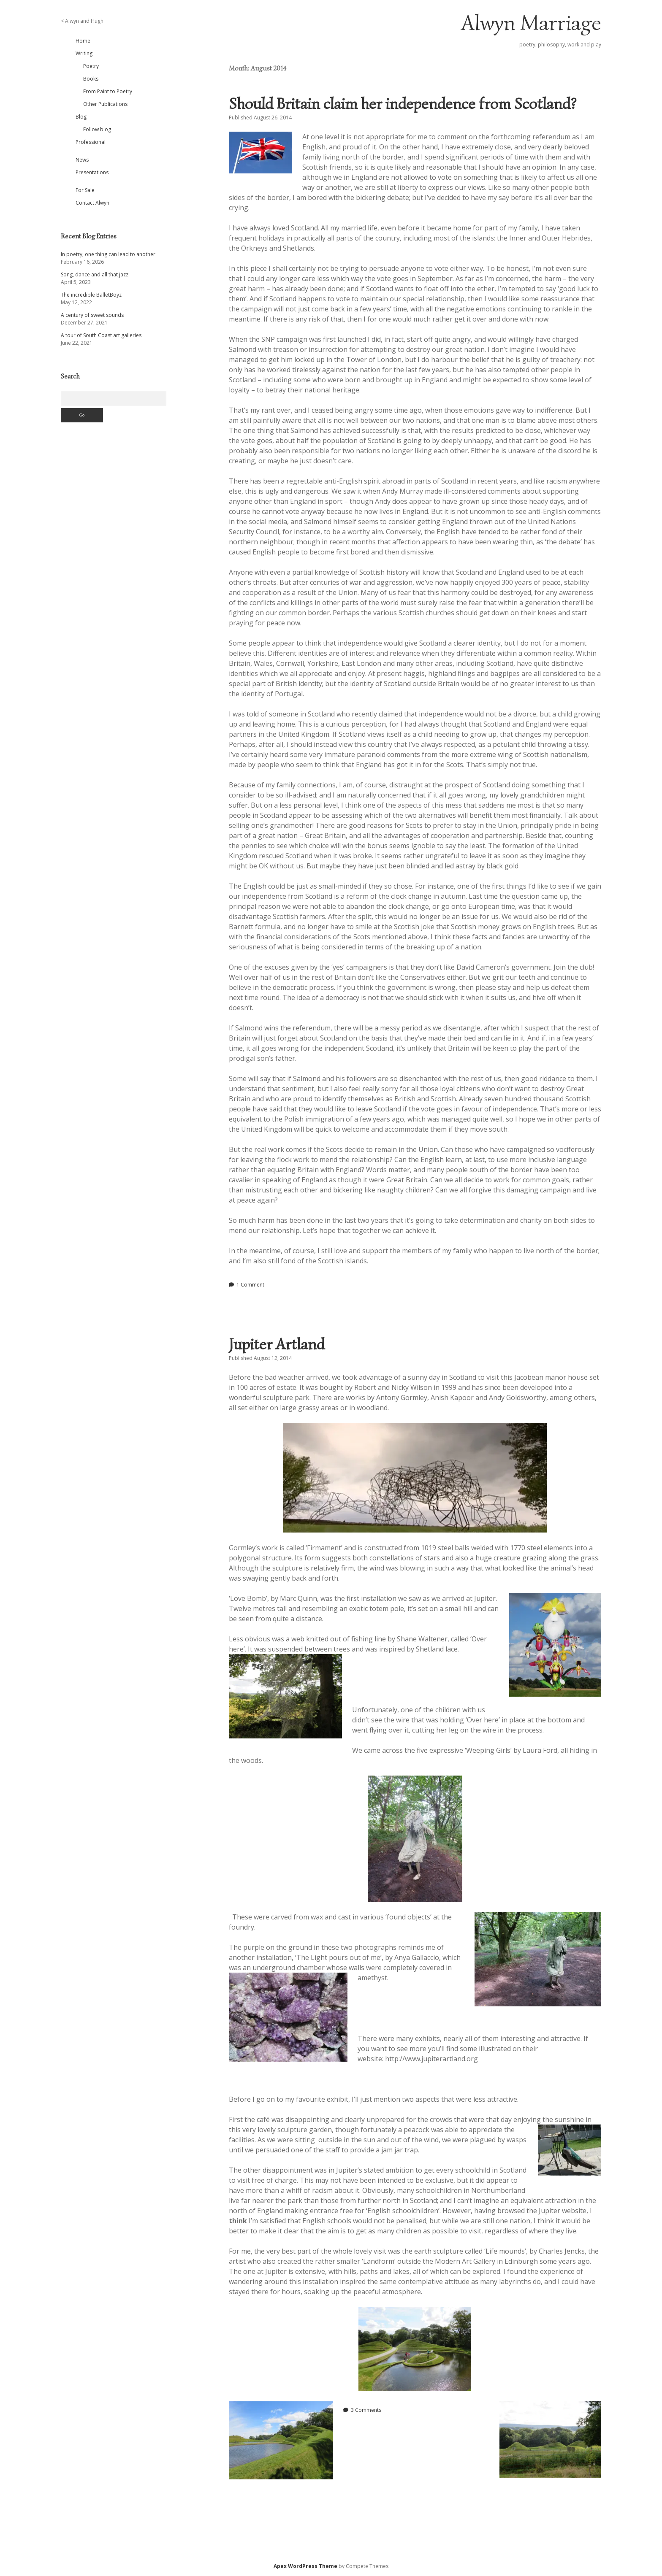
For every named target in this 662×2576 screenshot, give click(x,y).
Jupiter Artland (277, 1344)
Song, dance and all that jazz (94, 274)
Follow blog (97, 129)
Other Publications (105, 104)
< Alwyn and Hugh (82, 20)
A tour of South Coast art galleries (101, 335)
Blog (81, 116)
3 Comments (366, 2410)
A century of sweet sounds (92, 315)
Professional (91, 142)
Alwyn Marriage (531, 22)
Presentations (92, 172)
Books (90, 78)
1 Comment (250, 1284)
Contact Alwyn (92, 202)
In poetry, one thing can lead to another (108, 254)
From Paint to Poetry (107, 91)
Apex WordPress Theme (305, 2566)
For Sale (85, 190)
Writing (84, 53)
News (82, 159)
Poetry (91, 66)
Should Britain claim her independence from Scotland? (402, 104)
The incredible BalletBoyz (91, 294)
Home (83, 40)
